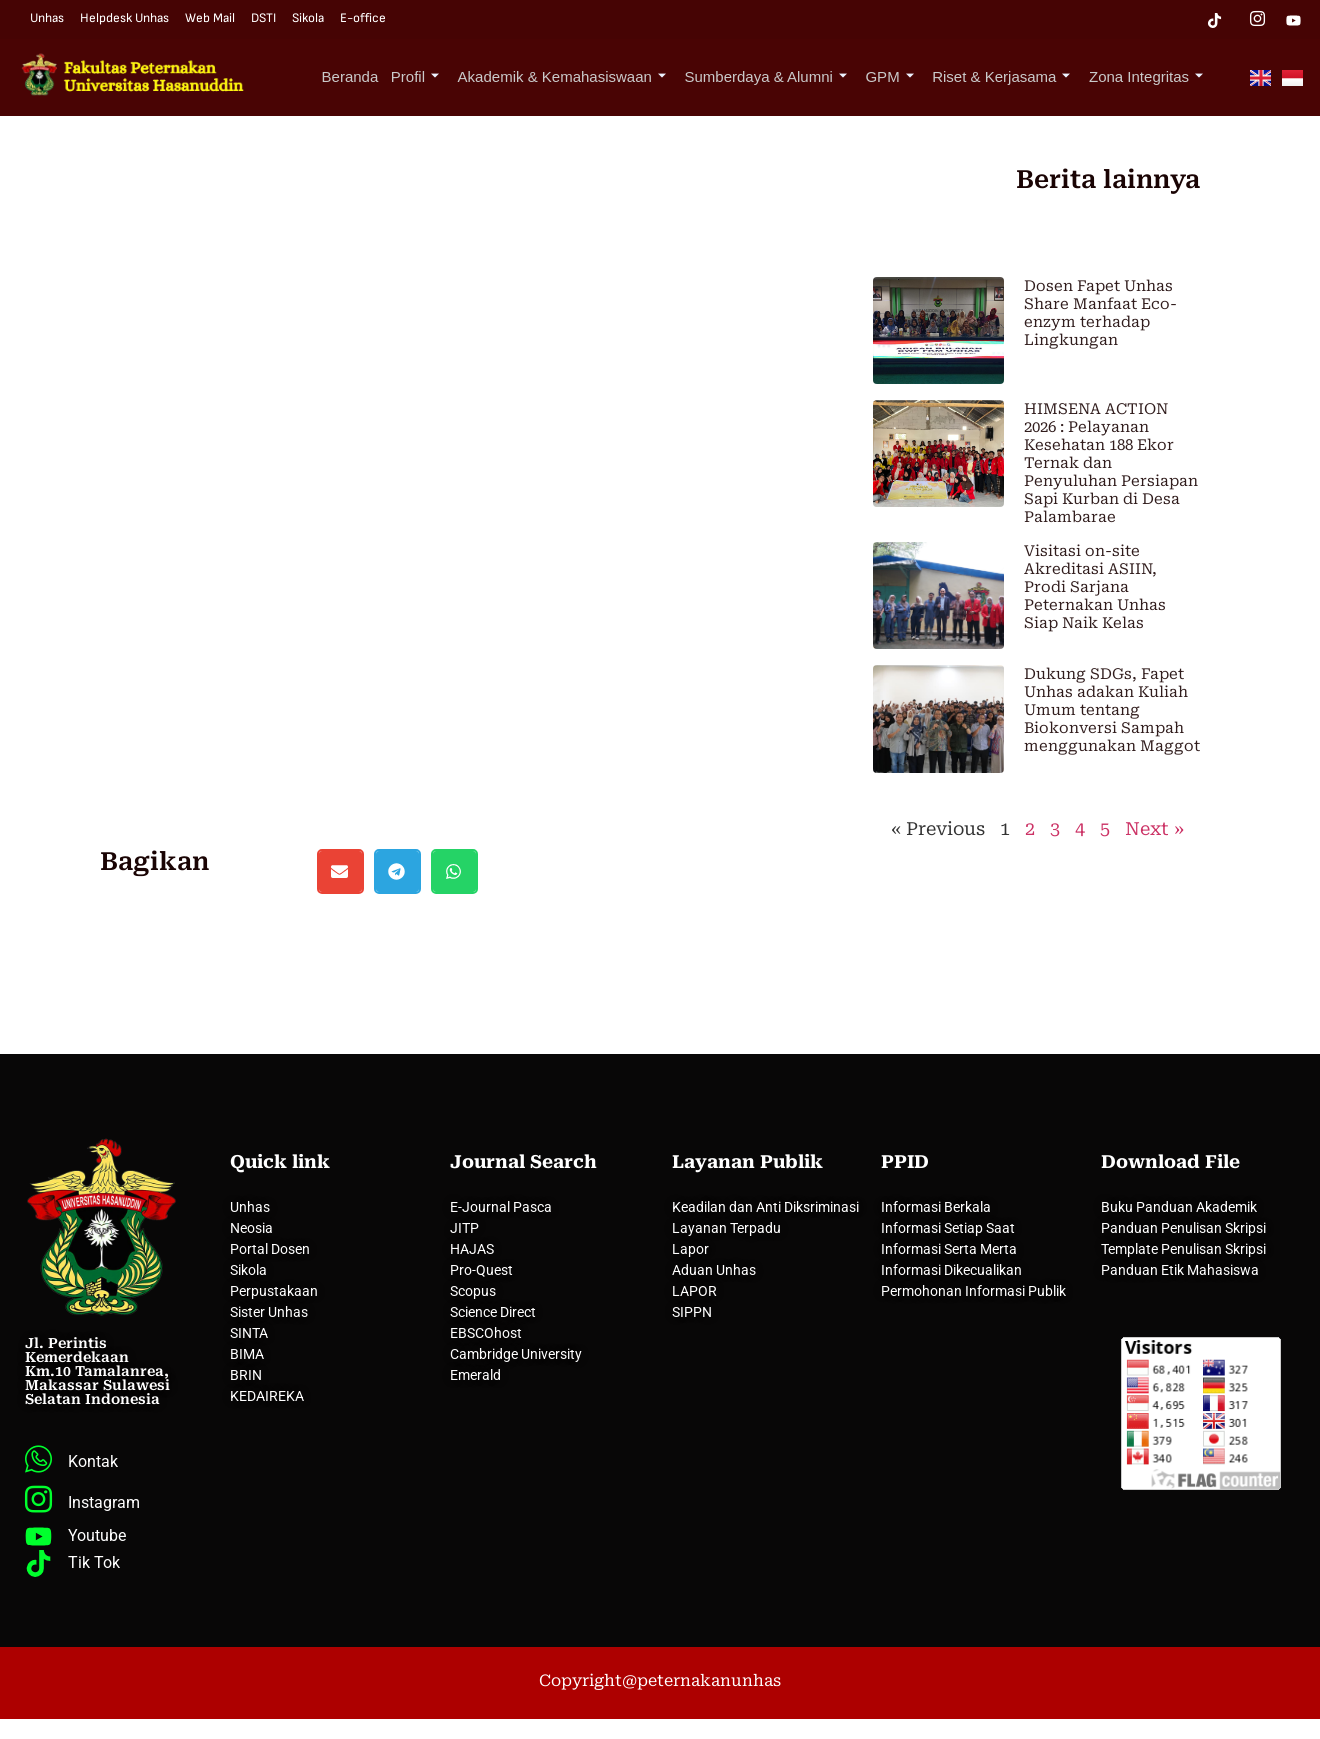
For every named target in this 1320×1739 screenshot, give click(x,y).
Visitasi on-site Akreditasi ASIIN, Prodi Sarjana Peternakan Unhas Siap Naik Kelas (1095, 587)
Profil (441, 77)
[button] (340, 871)
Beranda (380, 76)
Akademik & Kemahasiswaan (583, 77)
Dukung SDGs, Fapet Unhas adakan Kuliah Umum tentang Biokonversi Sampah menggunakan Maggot (1112, 710)
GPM (902, 77)
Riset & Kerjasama (1009, 77)
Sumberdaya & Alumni (782, 77)
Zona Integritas (1149, 77)
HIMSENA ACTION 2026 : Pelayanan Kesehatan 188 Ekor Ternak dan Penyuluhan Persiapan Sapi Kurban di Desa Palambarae (1111, 463)
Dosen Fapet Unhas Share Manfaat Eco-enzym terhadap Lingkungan (1100, 313)
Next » (1154, 828)
